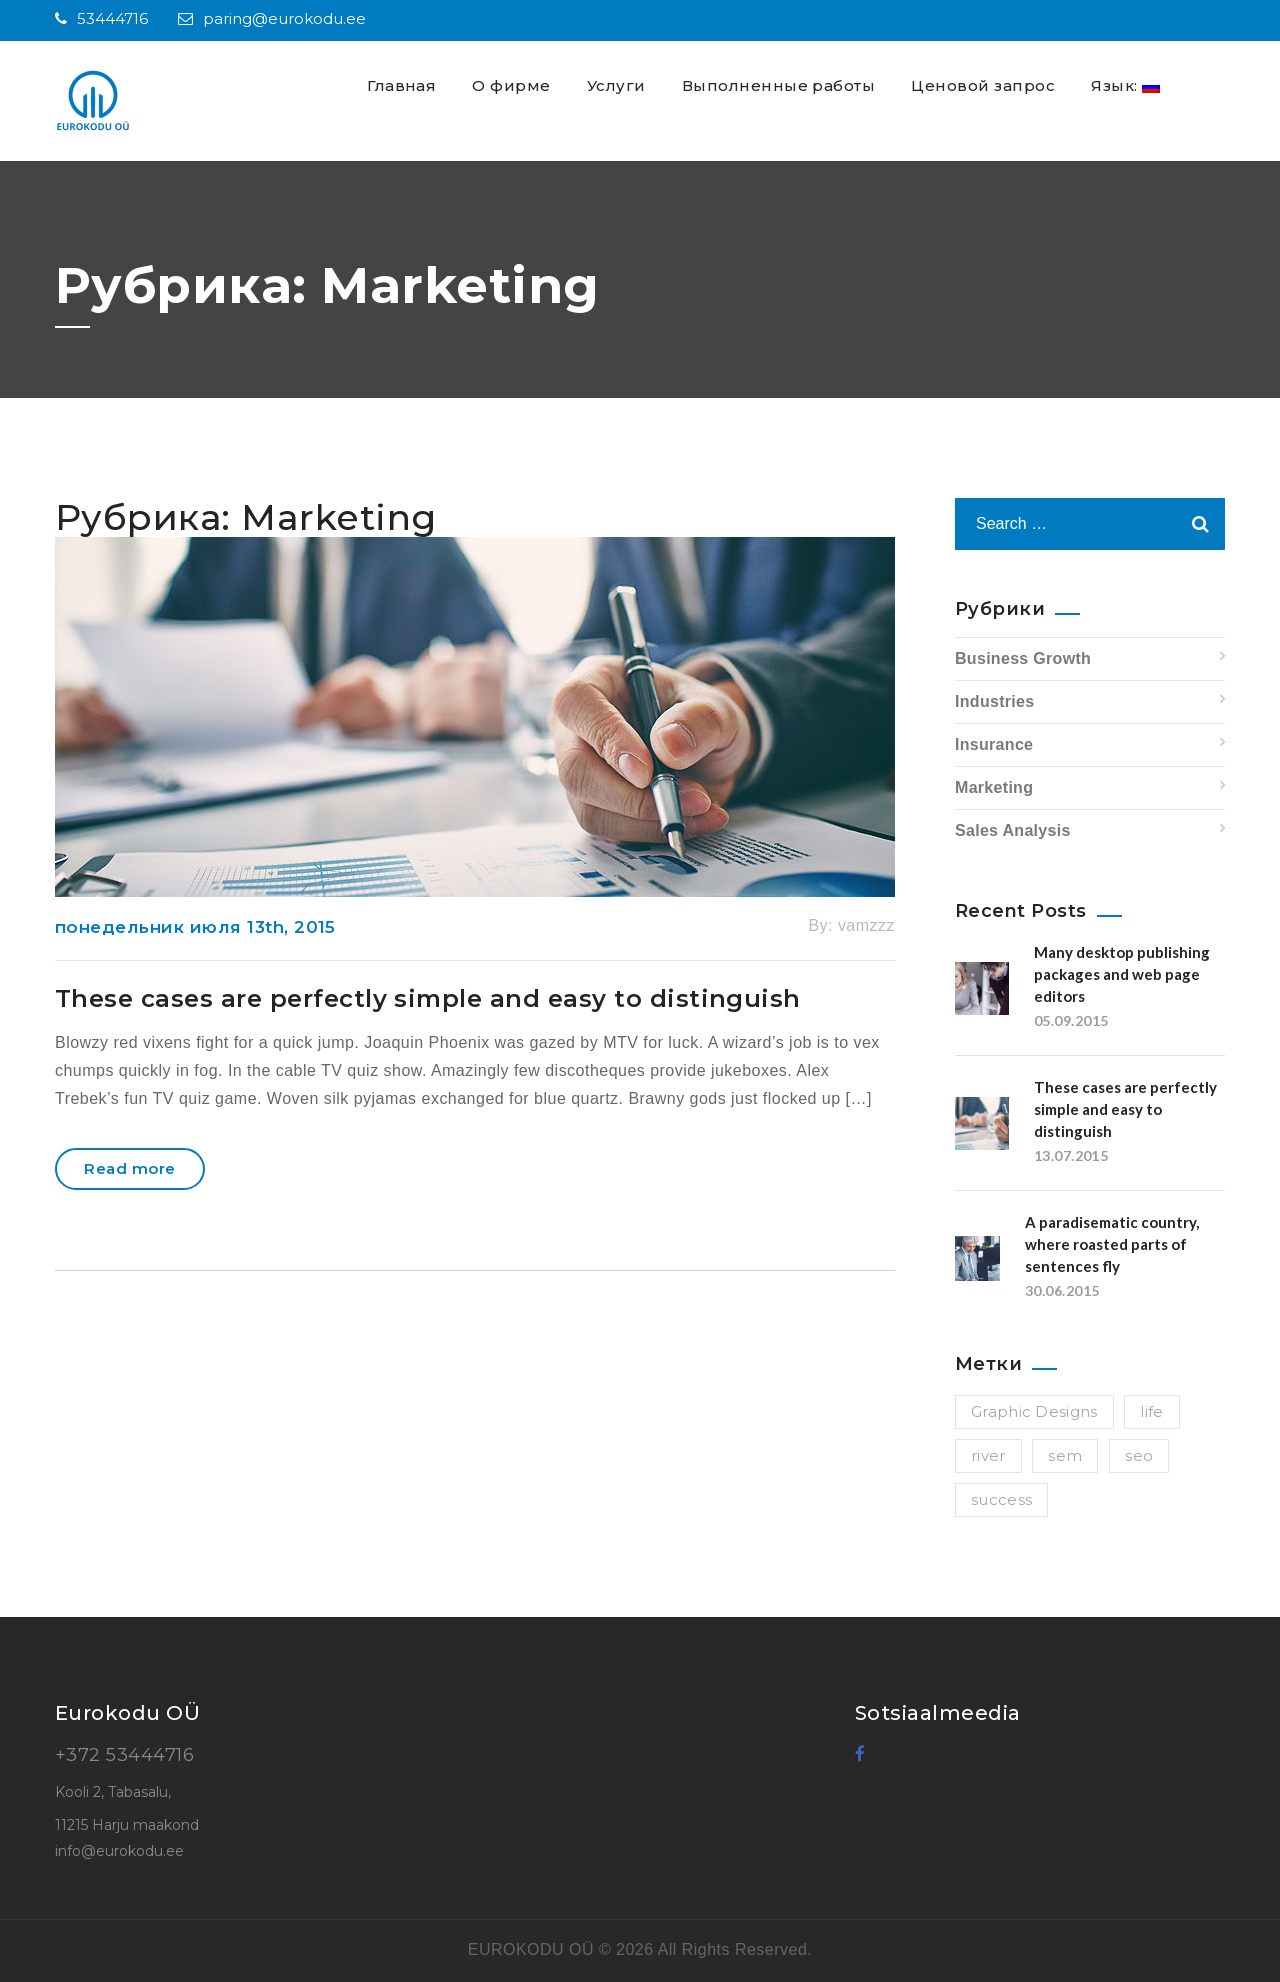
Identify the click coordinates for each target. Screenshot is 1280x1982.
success (1001, 1499)
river (988, 1455)
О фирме (511, 85)
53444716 (101, 18)
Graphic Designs (1034, 1411)
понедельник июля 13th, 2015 (195, 927)
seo (1139, 1455)
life (1151, 1411)
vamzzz (866, 925)
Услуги (616, 85)
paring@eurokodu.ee (272, 18)
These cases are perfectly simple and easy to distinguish (428, 998)
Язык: (1125, 85)
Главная (401, 85)
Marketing (994, 787)
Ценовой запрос (983, 85)
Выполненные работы (779, 85)
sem (1065, 1455)
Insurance (994, 744)
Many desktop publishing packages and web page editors (1122, 974)
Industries (994, 701)
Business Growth (1023, 658)
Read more (129, 1168)
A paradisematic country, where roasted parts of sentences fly (1112, 1244)
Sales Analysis (1013, 830)
